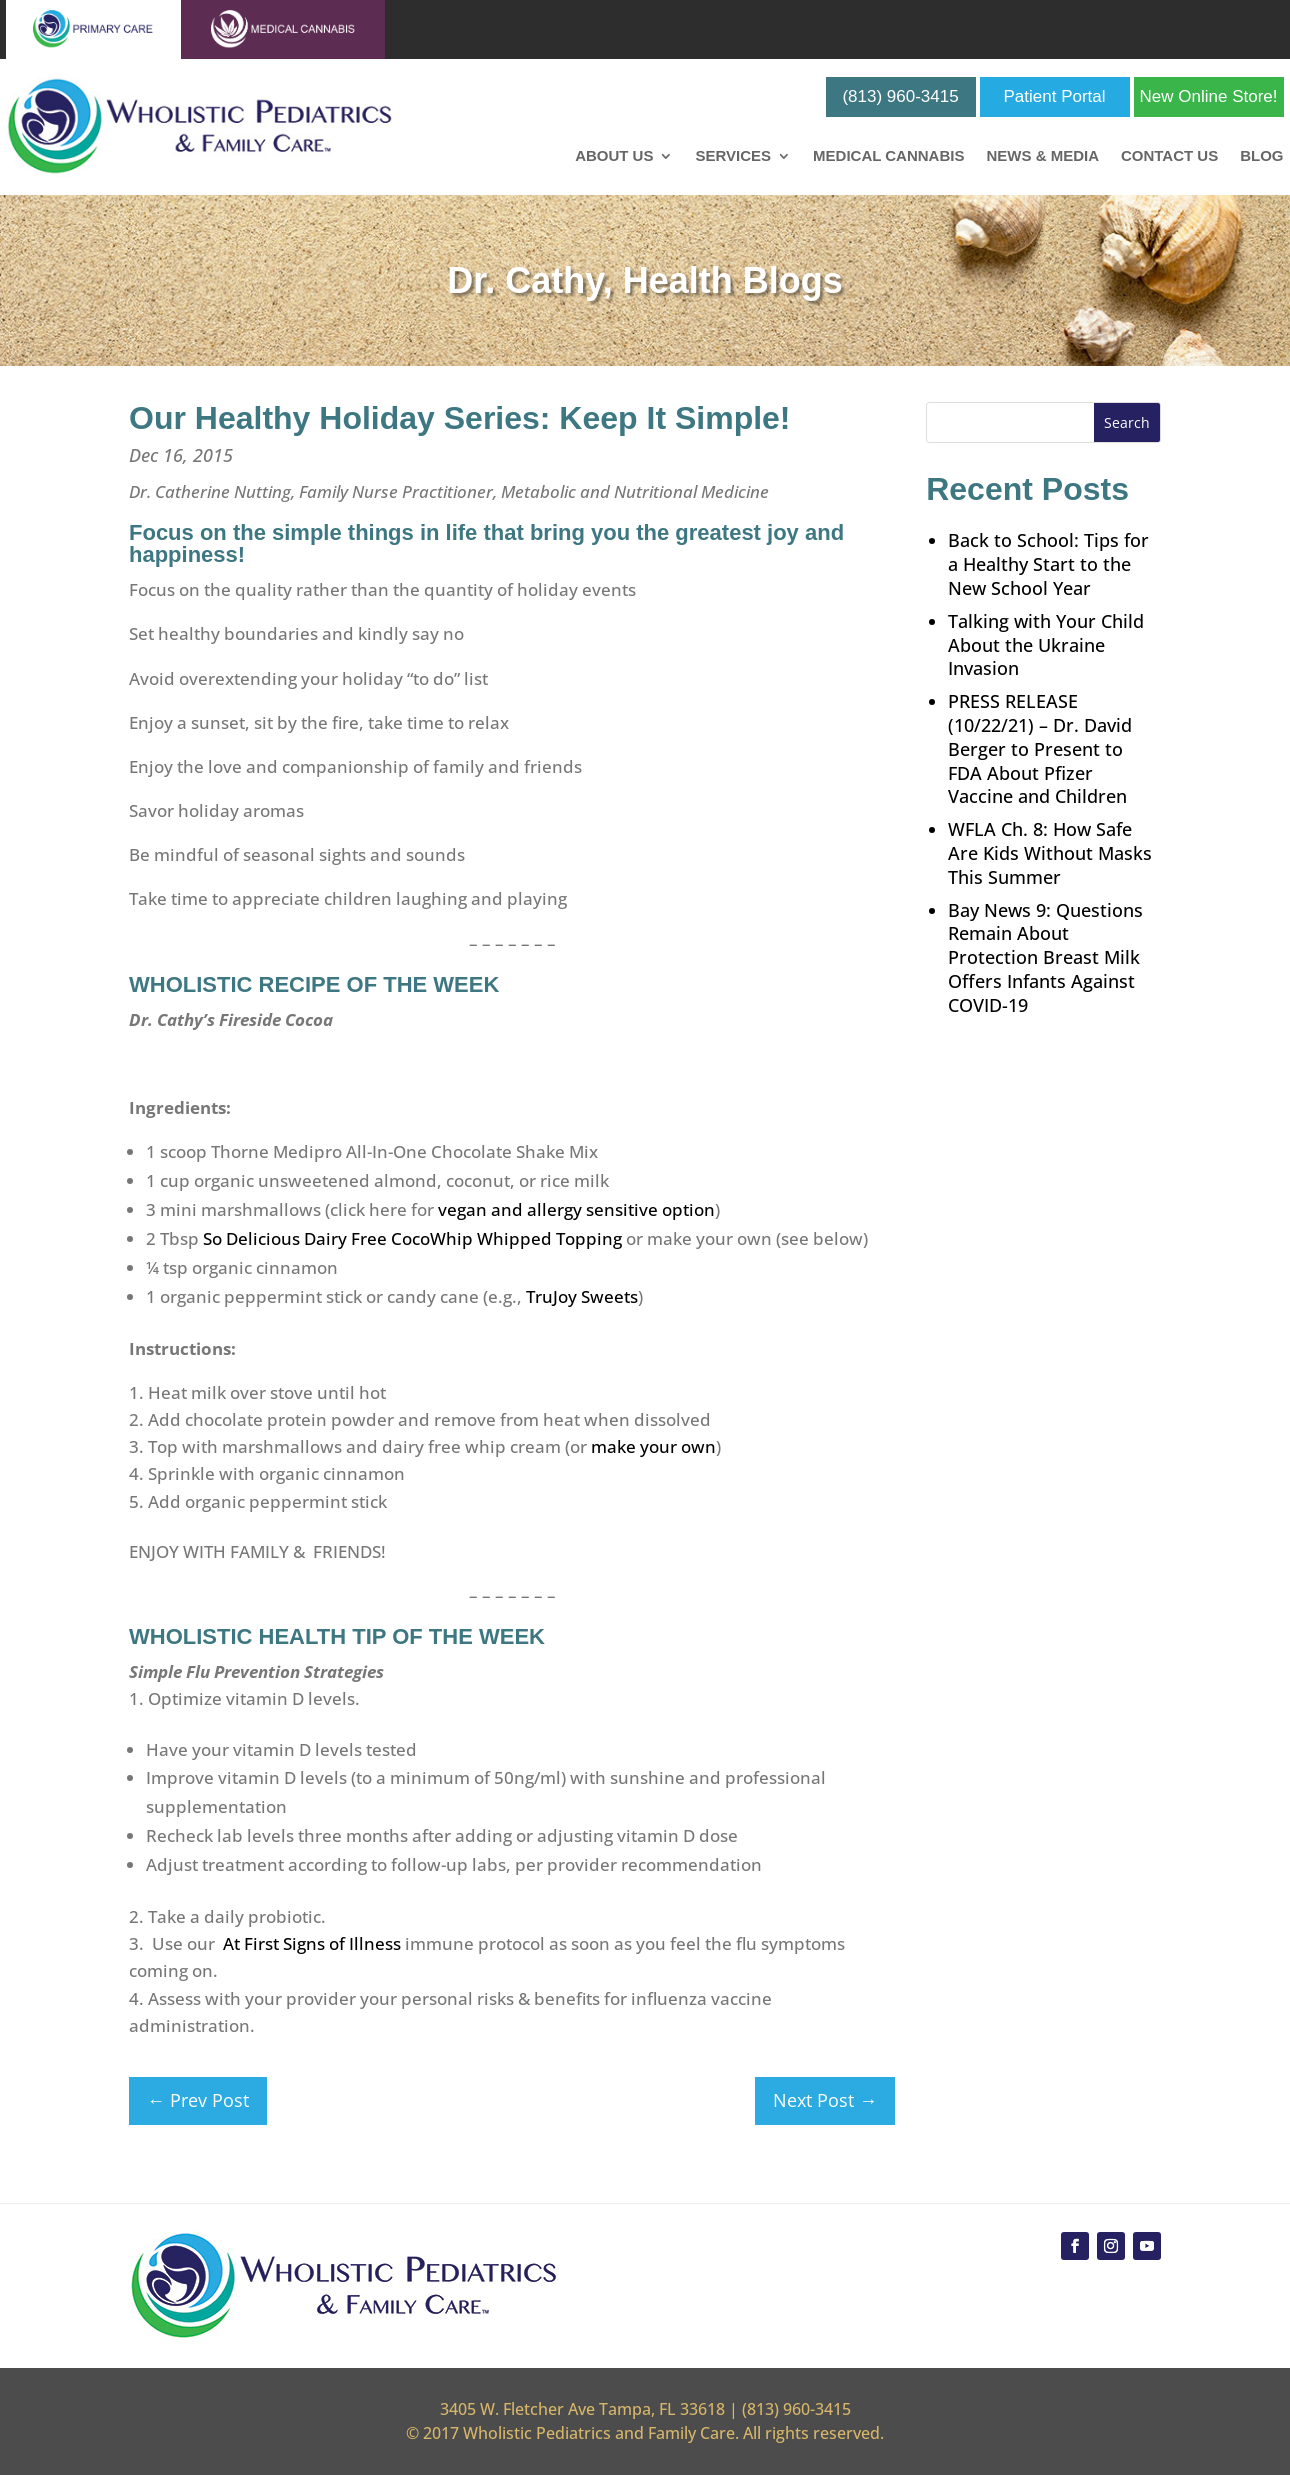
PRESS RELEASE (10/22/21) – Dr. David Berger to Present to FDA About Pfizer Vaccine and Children (1040, 748)
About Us (614, 156)
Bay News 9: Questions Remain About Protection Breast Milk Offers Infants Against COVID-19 (1045, 957)
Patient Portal (1055, 96)
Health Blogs (733, 280)
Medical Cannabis (888, 156)
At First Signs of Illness (312, 1943)
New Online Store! (1209, 96)
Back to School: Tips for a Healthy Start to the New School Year (1048, 564)
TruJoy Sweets (582, 1296)
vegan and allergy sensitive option (576, 1209)
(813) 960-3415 (900, 96)
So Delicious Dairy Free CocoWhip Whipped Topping (412, 1238)
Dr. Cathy (524, 280)
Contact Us (1169, 156)
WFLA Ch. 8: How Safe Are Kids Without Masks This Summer (1050, 853)
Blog (1261, 156)
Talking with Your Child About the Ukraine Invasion (1046, 645)
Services (733, 156)
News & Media (1042, 156)
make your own (653, 1446)
